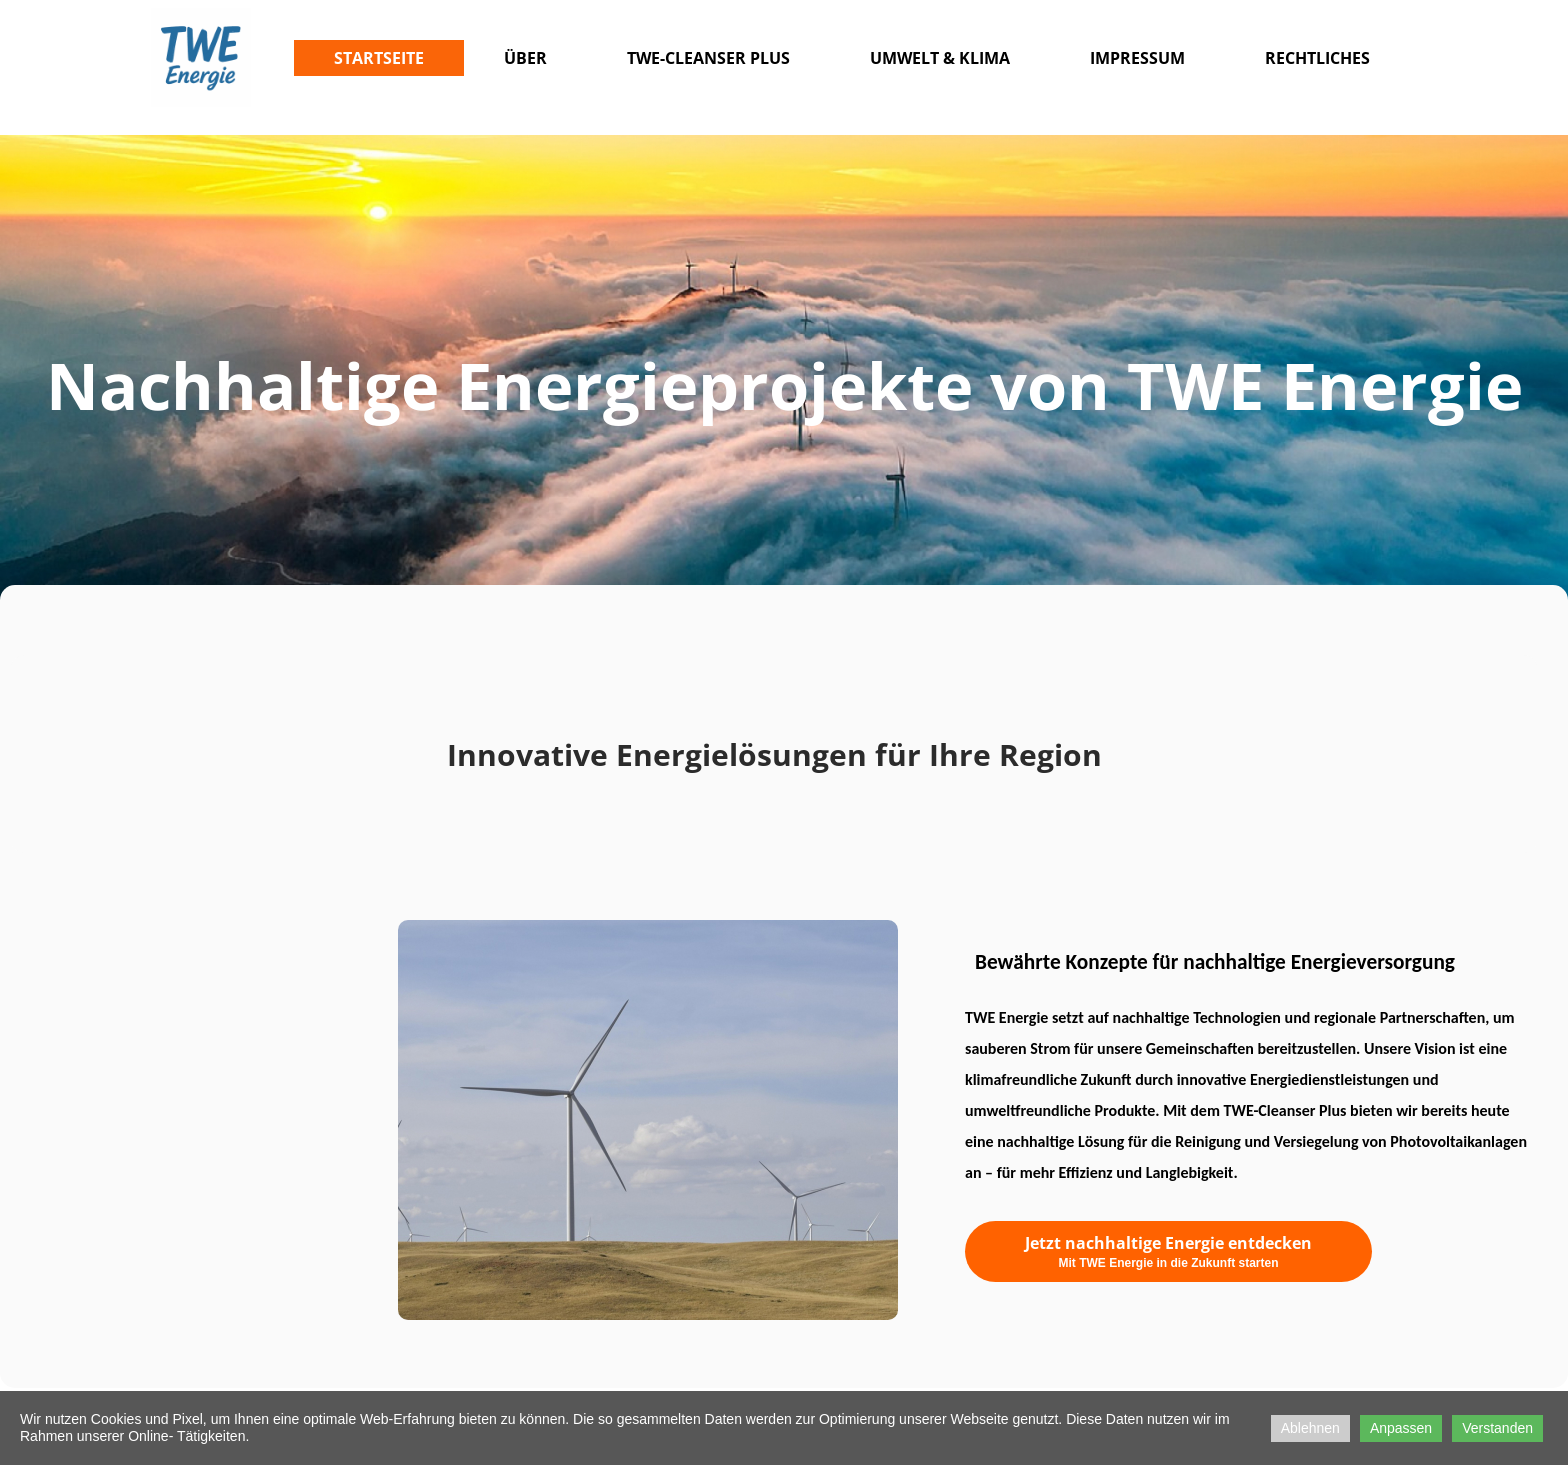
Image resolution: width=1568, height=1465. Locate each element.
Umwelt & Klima (940, 58)
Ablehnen (1310, 1428)
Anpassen (1401, 1428)
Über (525, 58)
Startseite (379, 58)
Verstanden (1497, 1428)
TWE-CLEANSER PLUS (708, 58)
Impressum (1137, 58)
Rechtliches (1317, 58)
